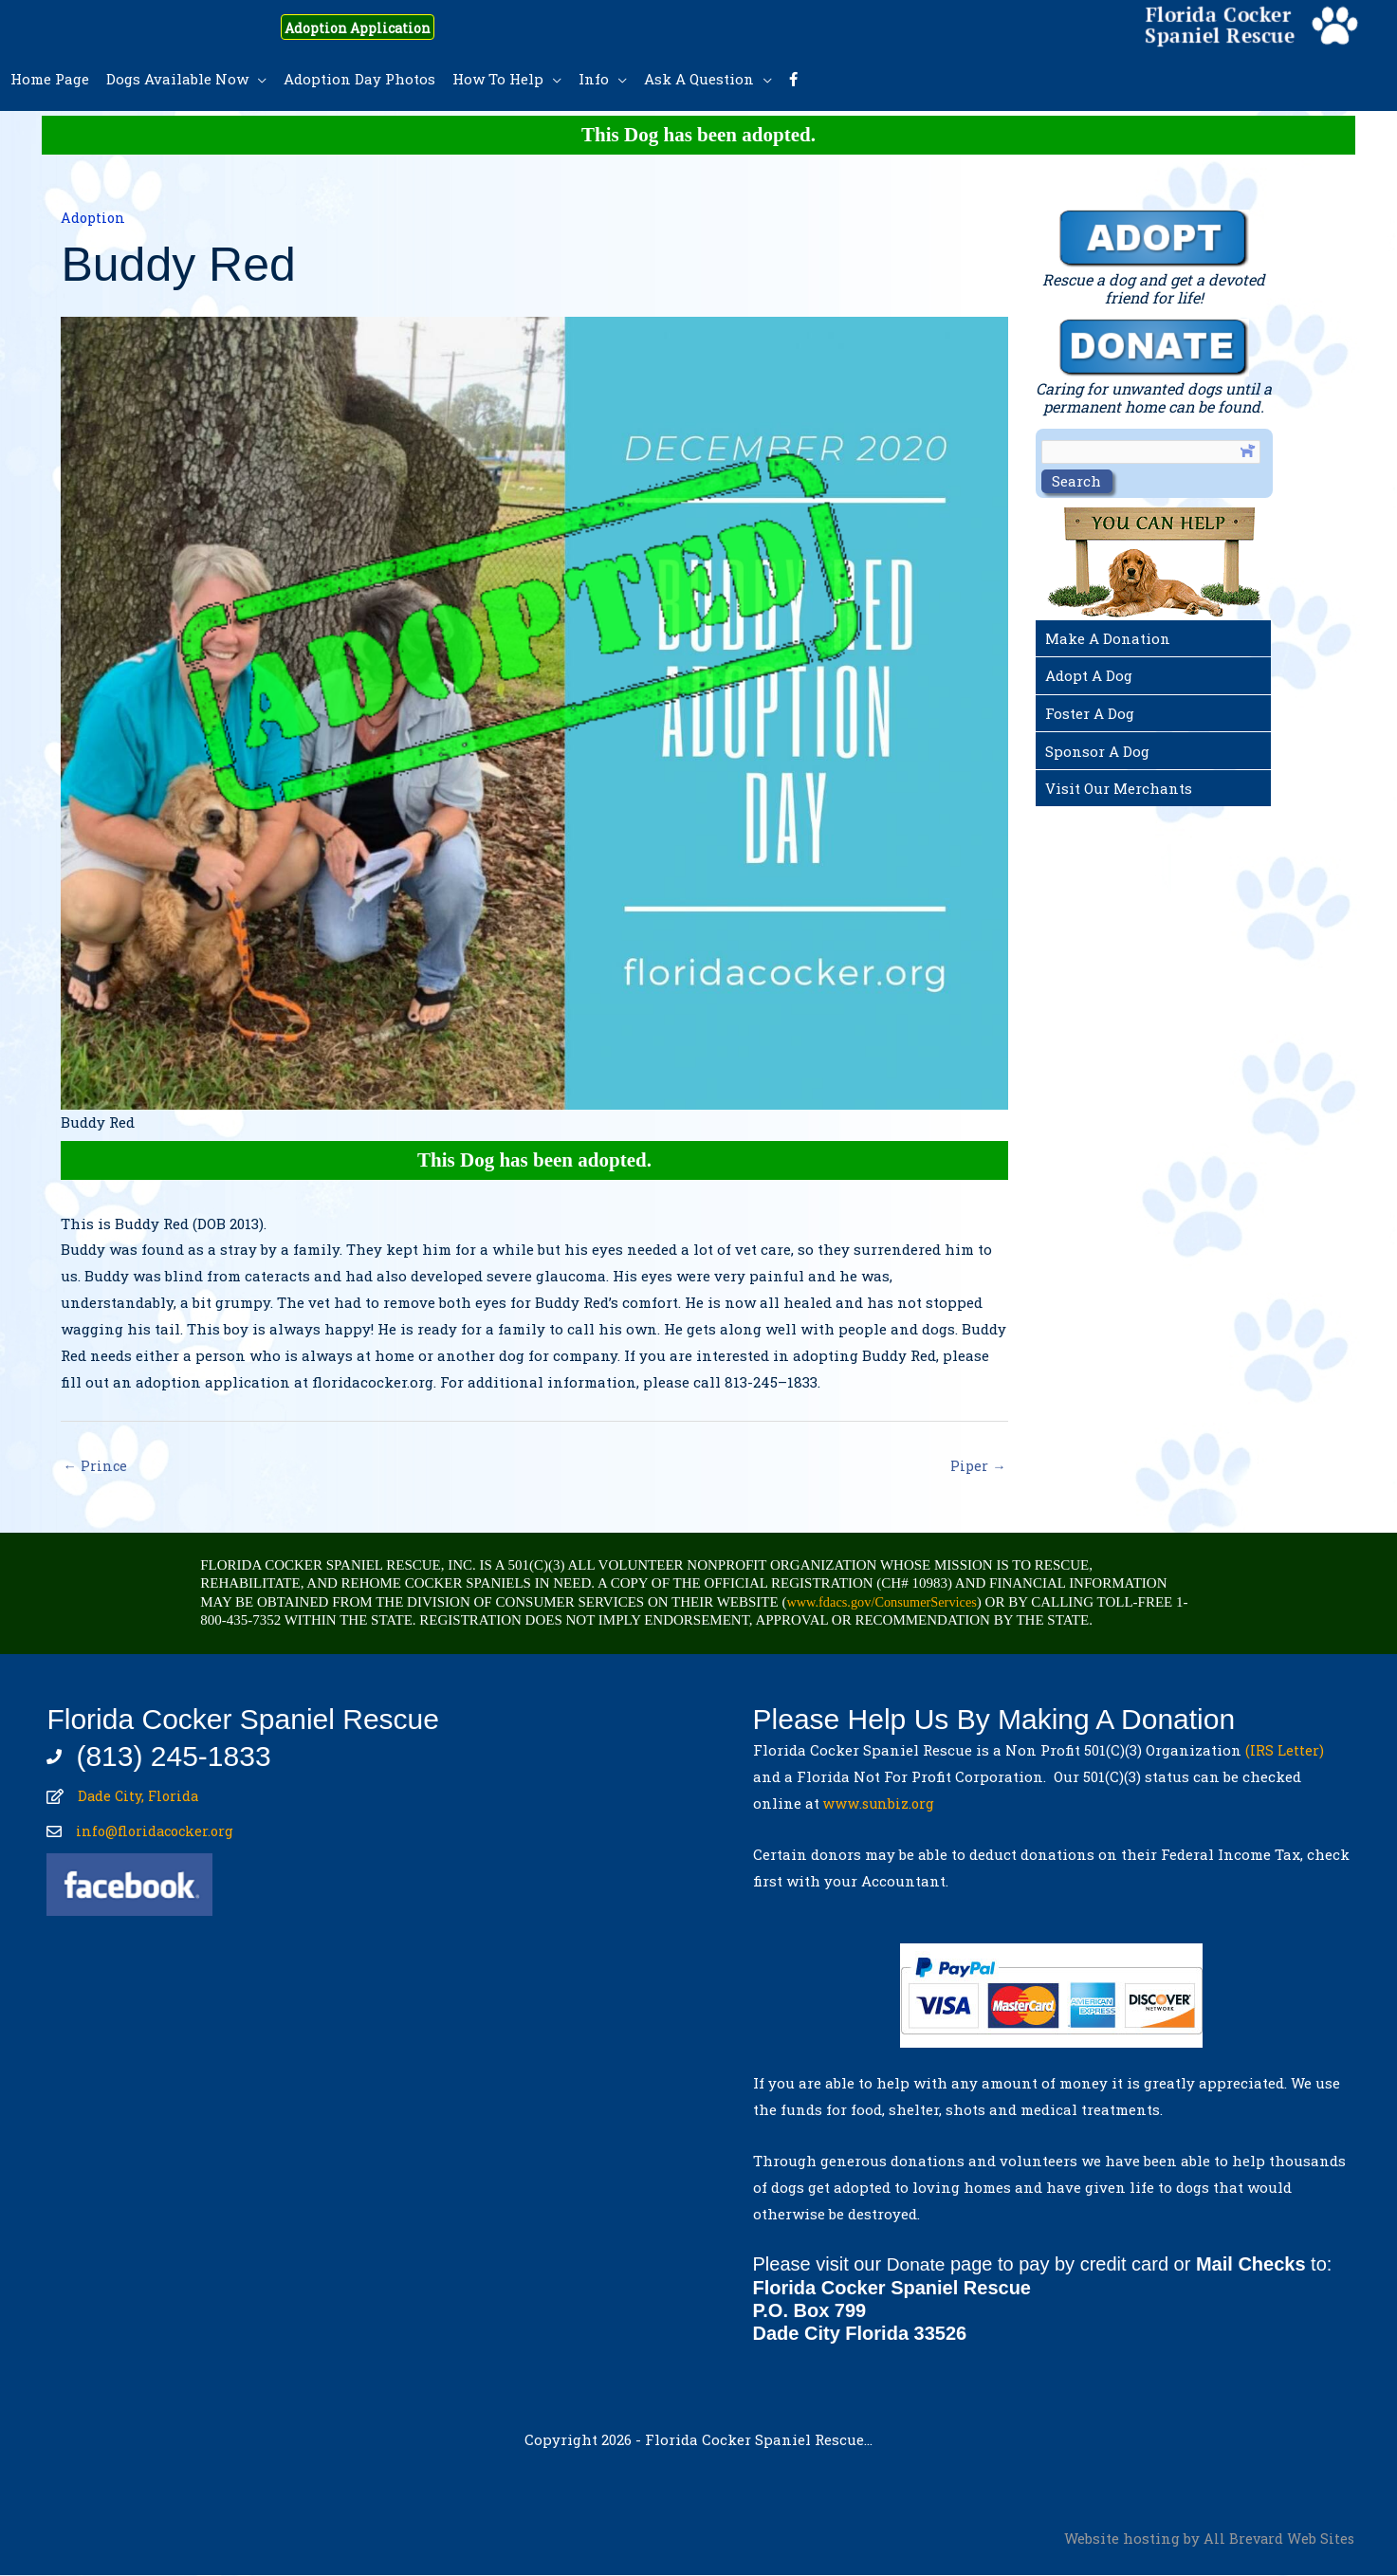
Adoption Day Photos (359, 78)
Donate (917, 2265)
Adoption (94, 217)
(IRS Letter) (1284, 1751)
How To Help (497, 78)
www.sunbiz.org (884, 1803)
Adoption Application (377, 26)
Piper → (977, 1466)
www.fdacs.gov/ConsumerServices (885, 1603)
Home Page (49, 78)
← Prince (95, 1466)
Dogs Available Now (177, 78)
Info (594, 78)
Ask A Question (699, 78)
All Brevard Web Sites (1278, 2538)
